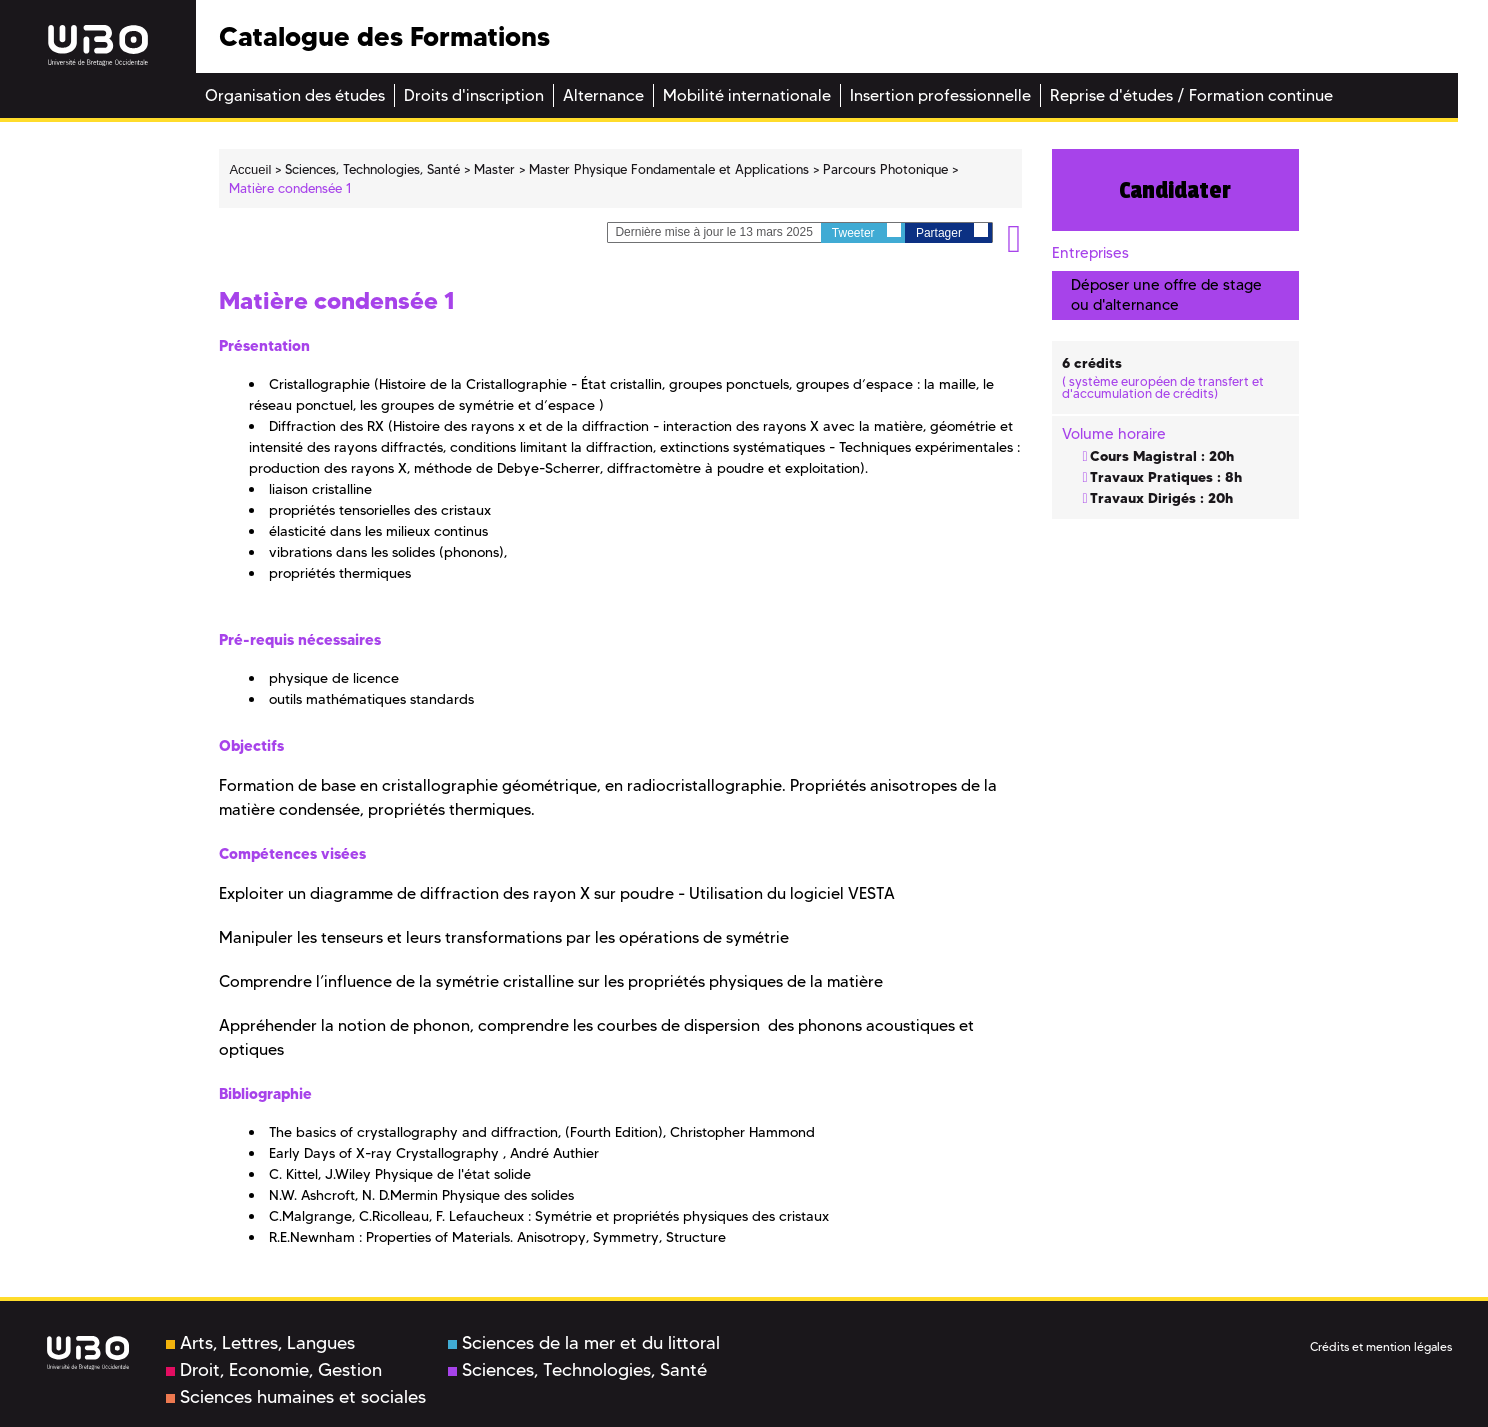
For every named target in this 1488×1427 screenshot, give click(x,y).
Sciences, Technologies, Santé (577, 1370)
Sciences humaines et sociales (296, 1397)
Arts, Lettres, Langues (260, 1343)
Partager (952, 231)
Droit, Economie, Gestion (274, 1370)
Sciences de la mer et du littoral (584, 1343)
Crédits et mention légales (1381, 1346)
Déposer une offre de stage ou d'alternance (1166, 294)
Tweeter (866, 231)
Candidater (1175, 190)
